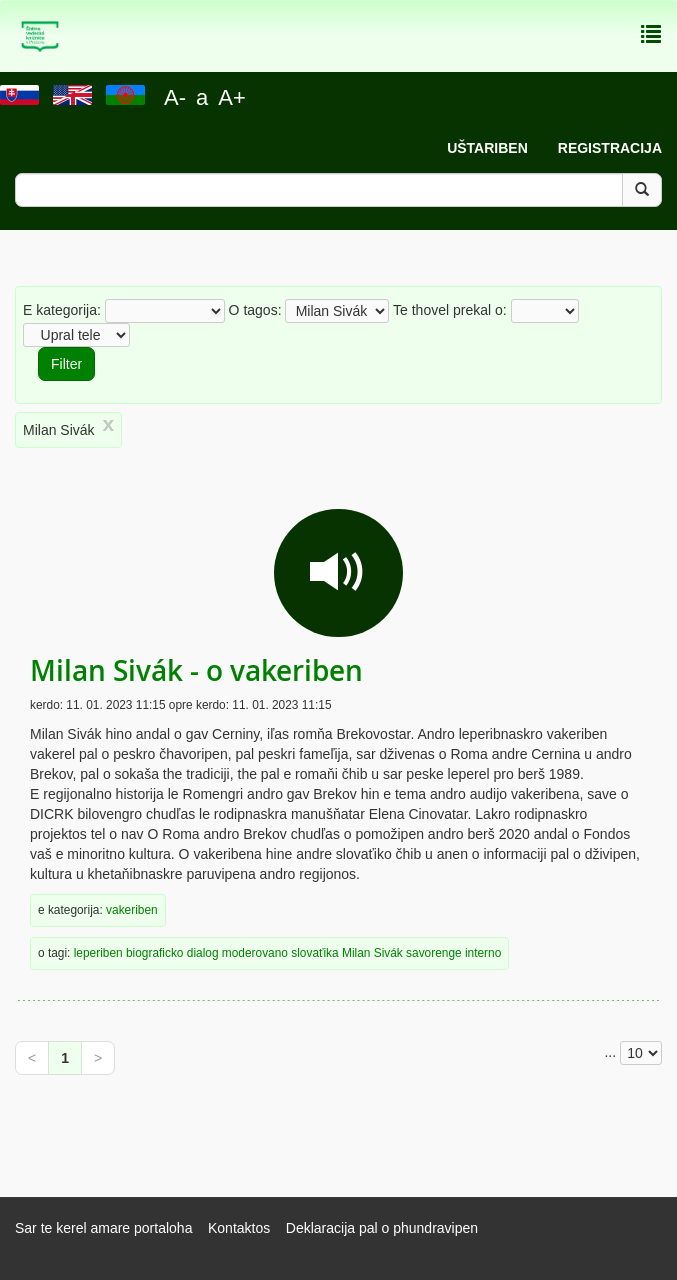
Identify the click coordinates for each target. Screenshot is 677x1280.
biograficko (155, 953)
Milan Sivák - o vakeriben (196, 670)
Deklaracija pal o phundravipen (382, 1228)
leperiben (98, 953)
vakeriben (132, 910)
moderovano (255, 953)
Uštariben (487, 148)
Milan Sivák (372, 953)
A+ (232, 97)
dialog (203, 953)
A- (175, 97)
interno (483, 953)
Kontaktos (239, 1228)
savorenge (434, 953)
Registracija (610, 148)
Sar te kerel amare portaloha (103, 1228)
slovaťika (314, 953)
